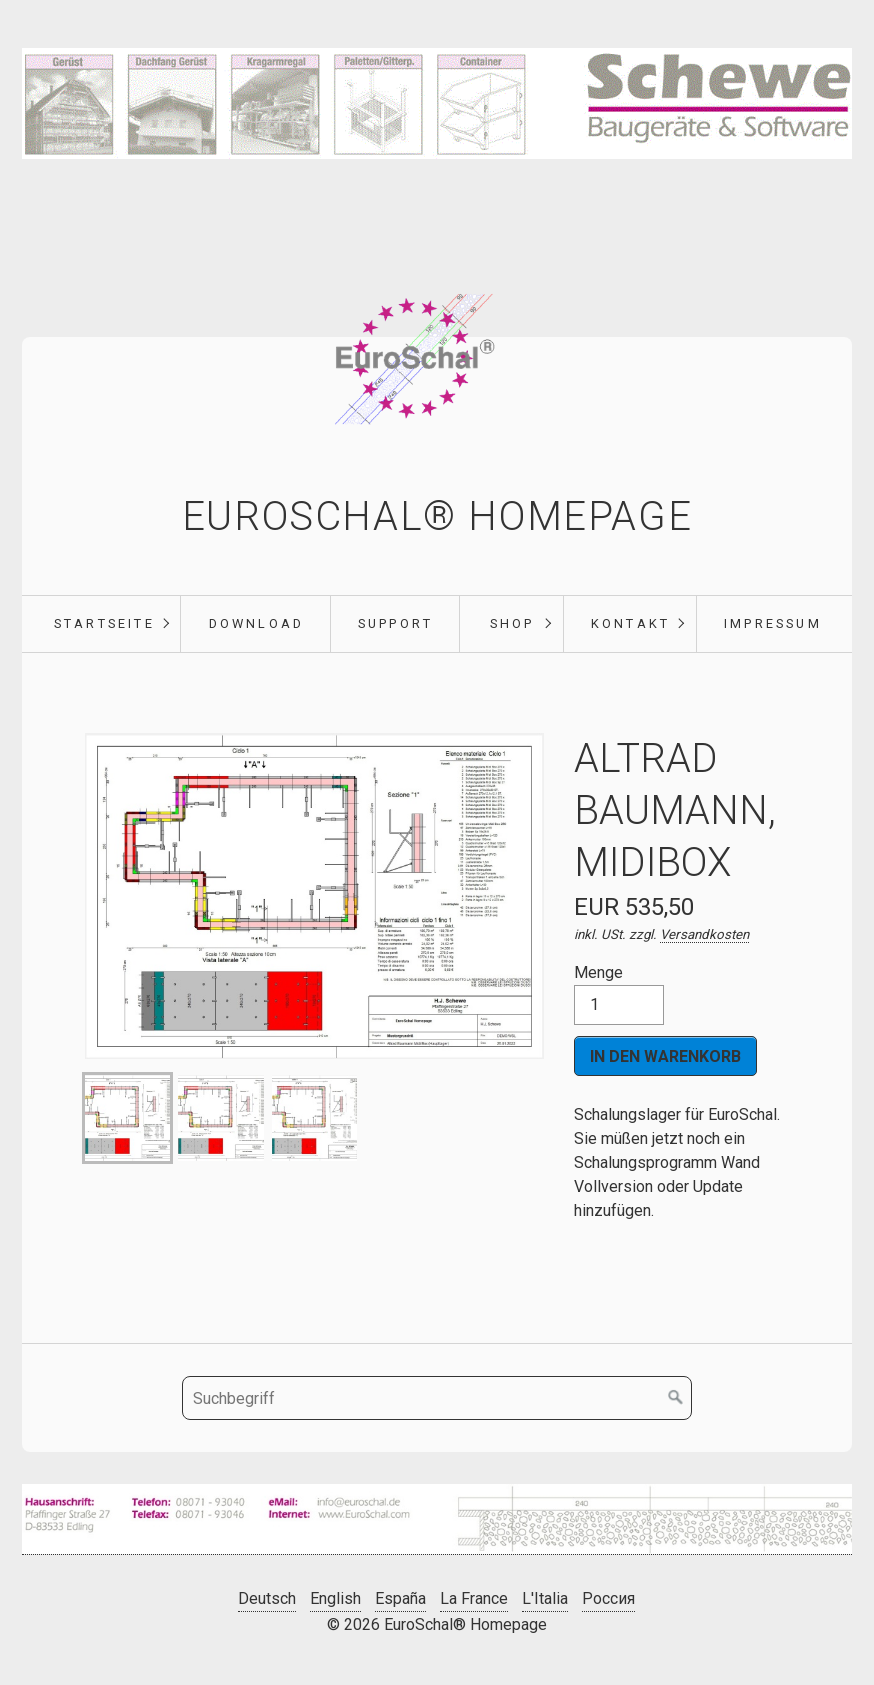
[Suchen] (676, 1398)
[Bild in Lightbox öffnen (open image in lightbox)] (437, 1519)
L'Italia (545, 1598)
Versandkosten (704, 934)
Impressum (773, 623)
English (335, 1598)
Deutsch (267, 1598)
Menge (619, 994)
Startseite (104, 623)
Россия (608, 1598)
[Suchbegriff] (437, 1398)
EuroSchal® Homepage (437, 516)
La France (474, 1598)
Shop (512, 623)
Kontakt (630, 623)
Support (395, 623)
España (400, 1598)
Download (257, 623)
